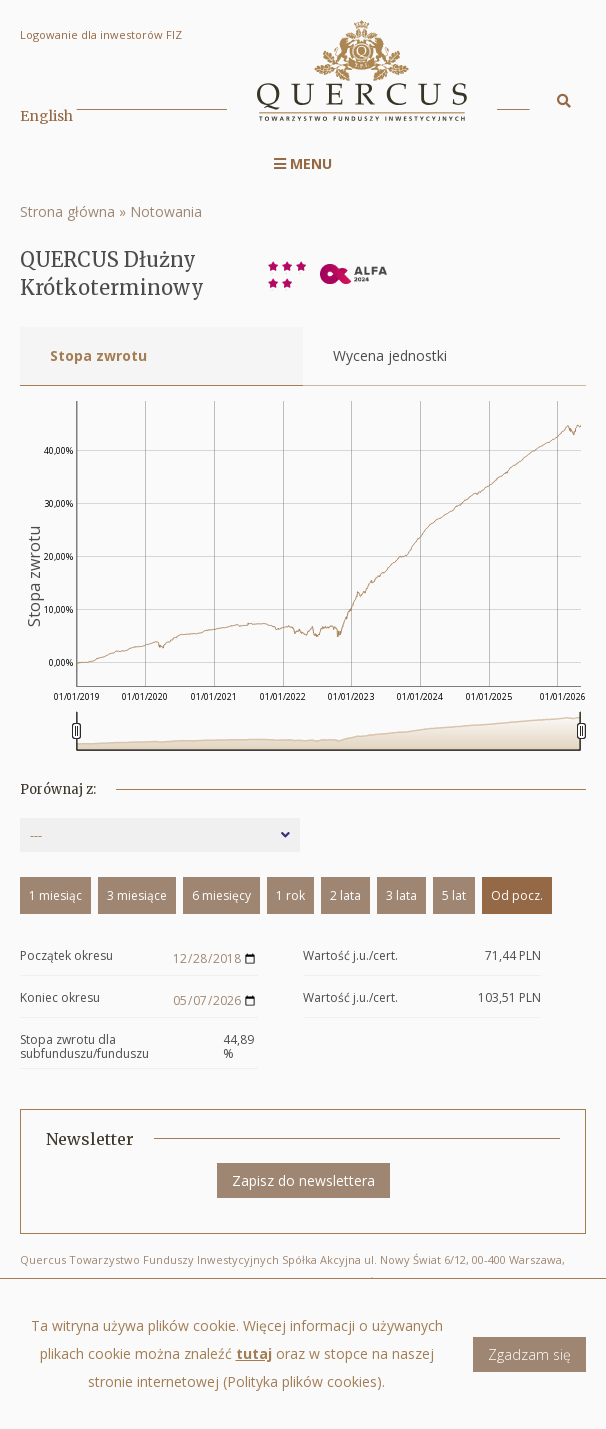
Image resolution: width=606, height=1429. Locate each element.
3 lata (401, 895)
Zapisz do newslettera (303, 1180)
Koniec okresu (60, 998)
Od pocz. (517, 895)
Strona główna (67, 211)
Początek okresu (66, 956)
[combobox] (160, 835)
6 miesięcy (221, 895)
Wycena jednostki (390, 355)
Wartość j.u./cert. (350, 956)
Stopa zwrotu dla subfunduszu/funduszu (84, 1047)
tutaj (254, 1353)
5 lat (454, 895)
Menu (303, 163)
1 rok (290, 895)
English (46, 116)
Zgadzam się (529, 1354)
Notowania (166, 211)
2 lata (345, 895)
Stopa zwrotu (98, 355)
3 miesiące (137, 895)
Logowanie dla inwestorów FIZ (101, 34)
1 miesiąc (55, 895)
